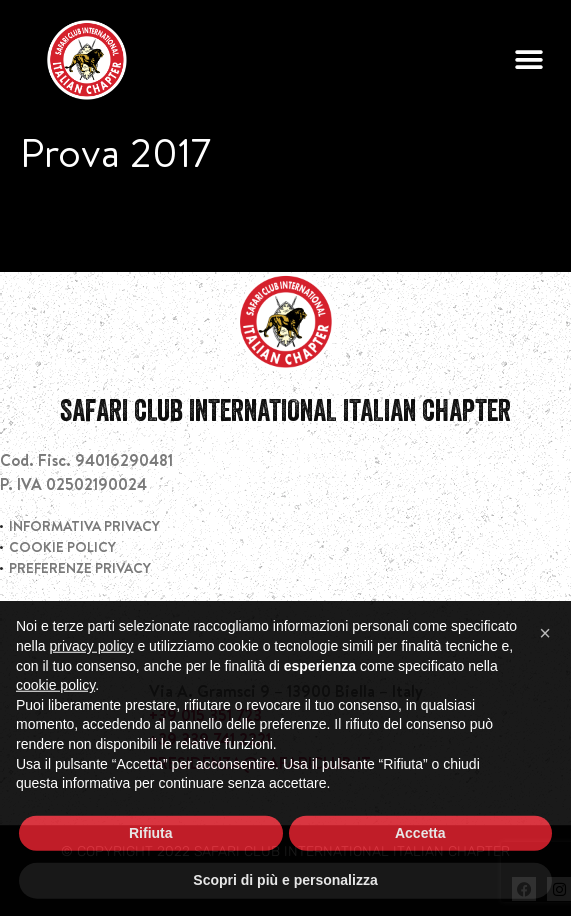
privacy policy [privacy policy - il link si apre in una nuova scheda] (91, 686)
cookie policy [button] (55, 725)
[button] (528, 60)
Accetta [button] (420, 872)
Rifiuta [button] (151, 872)
